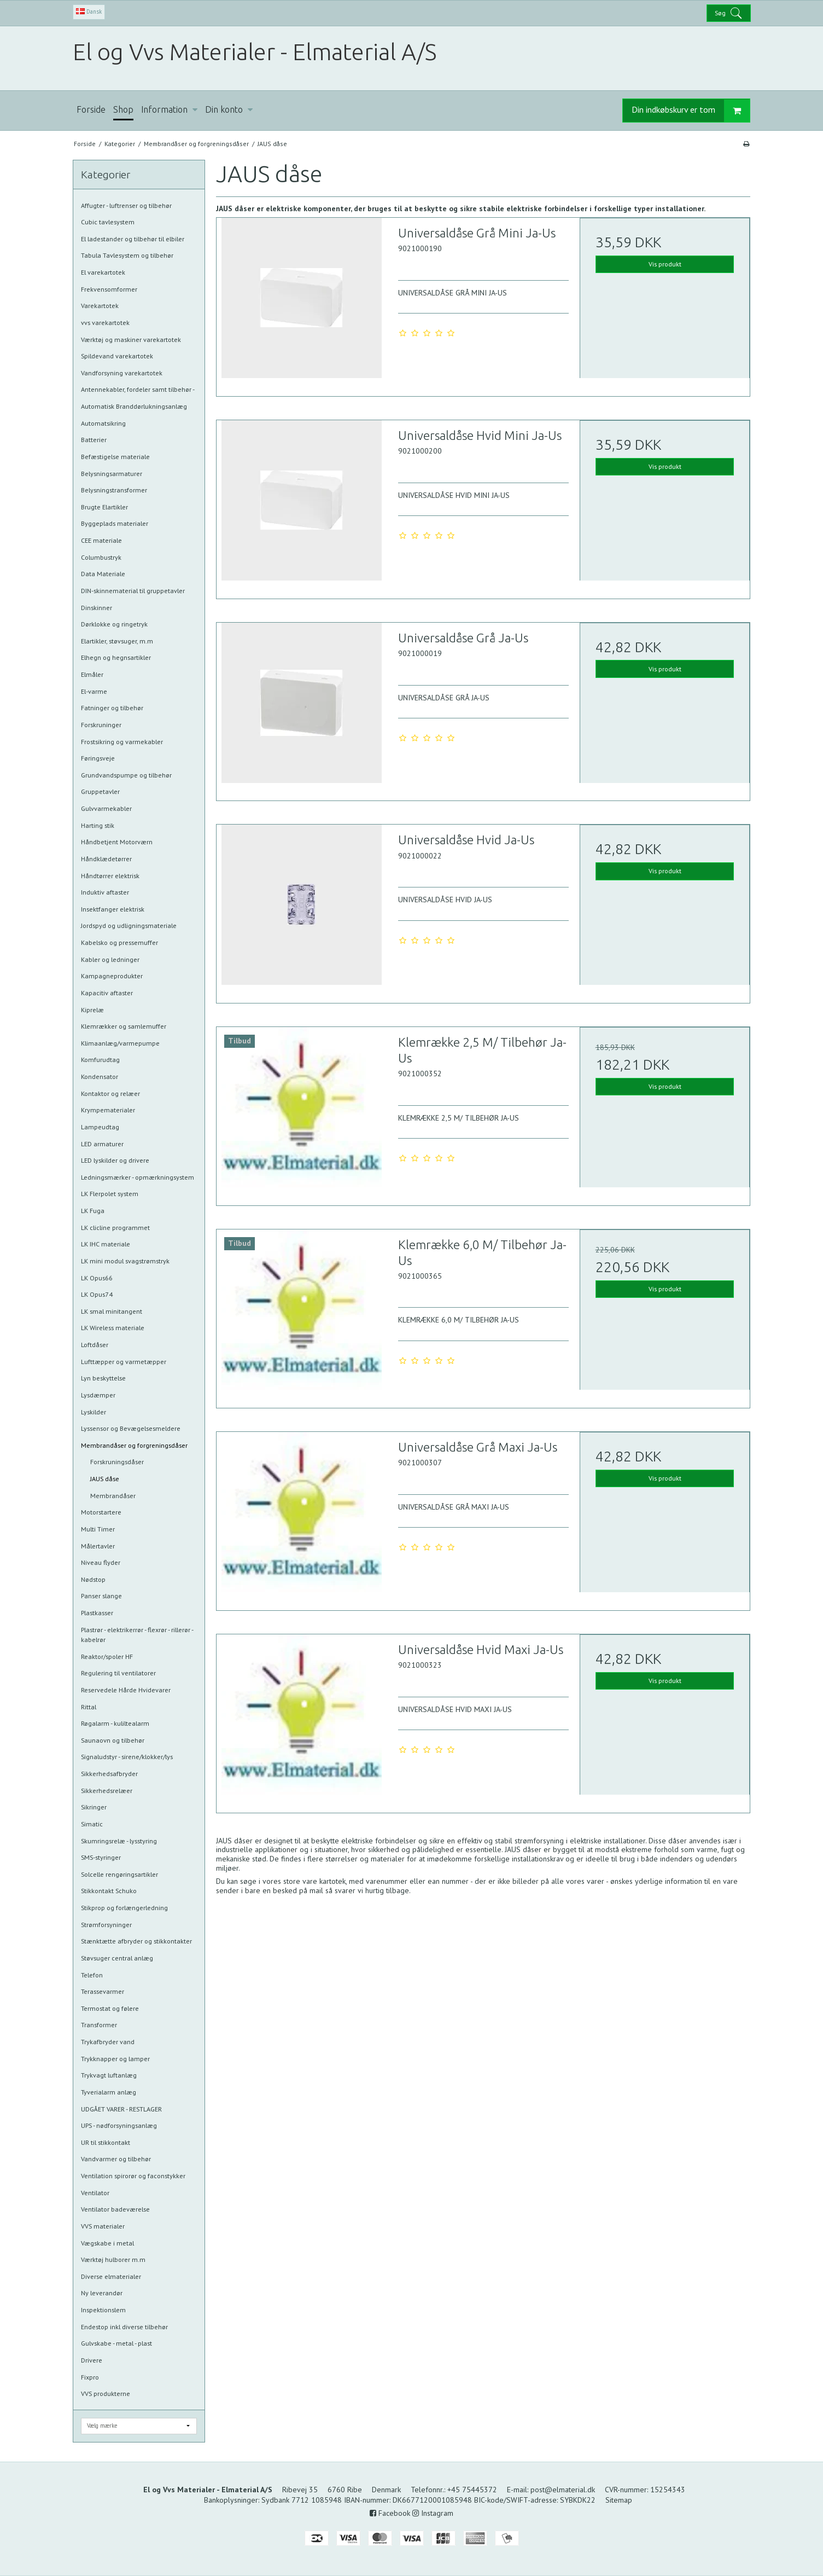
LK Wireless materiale (112, 1328)
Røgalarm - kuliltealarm (115, 1723)
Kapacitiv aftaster (107, 993)
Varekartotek (100, 305)
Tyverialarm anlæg (108, 2092)
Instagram (432, 2513)
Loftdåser (94, 1345)
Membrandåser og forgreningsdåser (134, 1445)
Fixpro (90, 2377)
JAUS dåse (104, 1479)
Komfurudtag (100, 1059)
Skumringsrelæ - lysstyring (119, 1841)
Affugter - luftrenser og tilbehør (126, 205)
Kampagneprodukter (112, 976)
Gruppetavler (100, 791)
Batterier (94, 440)
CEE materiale (101, 540)
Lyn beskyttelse (103, 1378)
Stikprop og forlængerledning (124, 1908)
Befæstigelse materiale (115, 456)
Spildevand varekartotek (117, 356)
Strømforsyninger (106, 1925)
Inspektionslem (103, 2310)
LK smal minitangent (111, 1311)
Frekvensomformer (109, 289)
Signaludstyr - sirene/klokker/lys (127, 1757)
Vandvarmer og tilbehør (116, 2159)
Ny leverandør (101, 2293)
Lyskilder (93, 1412)
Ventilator (95, 2193)
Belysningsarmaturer (111, 473)
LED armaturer (102, 1144)
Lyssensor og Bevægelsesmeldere (130, 1428)
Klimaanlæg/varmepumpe (120, 1043)
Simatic (92, 1824)
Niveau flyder (100, 1562)
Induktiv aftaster (105, 892)
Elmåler (92, 674)
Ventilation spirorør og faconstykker (133, 2176)
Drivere (91, 2360)
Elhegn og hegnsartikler (116, 657)
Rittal (88, 1707)
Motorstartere (101, 1512)
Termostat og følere (110, 2008)
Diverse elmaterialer (111, 2276)
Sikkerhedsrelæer (106, 1790)
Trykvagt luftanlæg (109, 2075)
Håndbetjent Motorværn (117, 842)
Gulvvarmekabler (106, 808)
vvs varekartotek (105, 322)
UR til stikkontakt (105, 2142)
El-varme (94, 691)
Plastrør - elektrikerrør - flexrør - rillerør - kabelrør (137, 1635)
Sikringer (94, 1807)
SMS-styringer (101, 1857)
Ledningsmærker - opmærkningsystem (137, 1177)
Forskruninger (101, 725)
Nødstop (93, 1579)
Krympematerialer (108, 1110)
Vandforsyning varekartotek (121, 373)
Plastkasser (97, 1613)
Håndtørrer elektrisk (110, 876)
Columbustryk (101, 557)
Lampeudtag (100, 1127)
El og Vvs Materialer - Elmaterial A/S (254, 52)
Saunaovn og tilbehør (112, 1740)
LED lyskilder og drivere (115, 1160)
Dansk (89, 11)
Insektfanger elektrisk (112, 909)
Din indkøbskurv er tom (691, 111)
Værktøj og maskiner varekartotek (131, 339)
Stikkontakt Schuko (109, 1891)
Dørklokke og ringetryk (114, 624)
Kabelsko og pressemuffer (119, 942)
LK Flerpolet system (109, 1194)
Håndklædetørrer (106, 859)
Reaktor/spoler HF (107, 1656)
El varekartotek (103, 272)
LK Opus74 (97, 1294)
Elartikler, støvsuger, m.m (117, 641)
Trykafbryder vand (108, 2042)
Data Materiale (103, 574)
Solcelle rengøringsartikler (119, 1874)
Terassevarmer (102, 1991)
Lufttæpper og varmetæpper (123, 1361)
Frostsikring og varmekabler (122, 742)
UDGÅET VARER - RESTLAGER (121, 2109)
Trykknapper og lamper (115, 2059)
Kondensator (99, 1076)
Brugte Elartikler (104, 507)
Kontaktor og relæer (110, 1093)
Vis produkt (665, 264)
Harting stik (97, 825)
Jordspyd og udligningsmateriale (129, 925)
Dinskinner (96, 608)
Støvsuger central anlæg (117, 1958)
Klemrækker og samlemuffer (123, 1026)
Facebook (390, 2513)
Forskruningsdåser (117, 1462)
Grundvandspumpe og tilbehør (126, 775)
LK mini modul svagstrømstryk (125, 1261)
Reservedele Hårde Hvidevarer (126, 1690)
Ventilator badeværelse (115, 2209)
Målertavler (98, 1546)
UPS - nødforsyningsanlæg (119, 2125)
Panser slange (101, 1596)
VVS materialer (103, 2226)
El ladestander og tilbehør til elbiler (132, 239)
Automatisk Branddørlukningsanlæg (134, 406)
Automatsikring (103, 423)
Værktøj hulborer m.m (113, 2259)
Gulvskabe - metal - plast (116, 2343)
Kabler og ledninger (110, 959)
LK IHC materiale (105, 1244)
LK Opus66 (97, 1278)
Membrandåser (113, 1496)
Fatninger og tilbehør (112, 708)
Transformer (99, 2025)
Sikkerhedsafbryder (109, 1773)
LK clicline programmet (115, 1227)
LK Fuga (92, 1210)
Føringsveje (98, 758)
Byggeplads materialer (114, 523)
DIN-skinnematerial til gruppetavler (133, 591)
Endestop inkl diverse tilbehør (124, 2327)
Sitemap (618, 2500)
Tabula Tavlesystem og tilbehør (127, 255)
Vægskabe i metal (107, 2243)
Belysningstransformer (114, 490)
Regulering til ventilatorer (118, 1673)
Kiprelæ (92, 1010)
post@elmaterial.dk (562, 2489)
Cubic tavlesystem (108, 222)
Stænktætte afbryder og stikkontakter (136, 1941)
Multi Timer (98, 1529)
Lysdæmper (98, 1395)
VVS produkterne (105, 2393)
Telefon (92, 1975)
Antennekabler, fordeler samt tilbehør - (138, 389)
